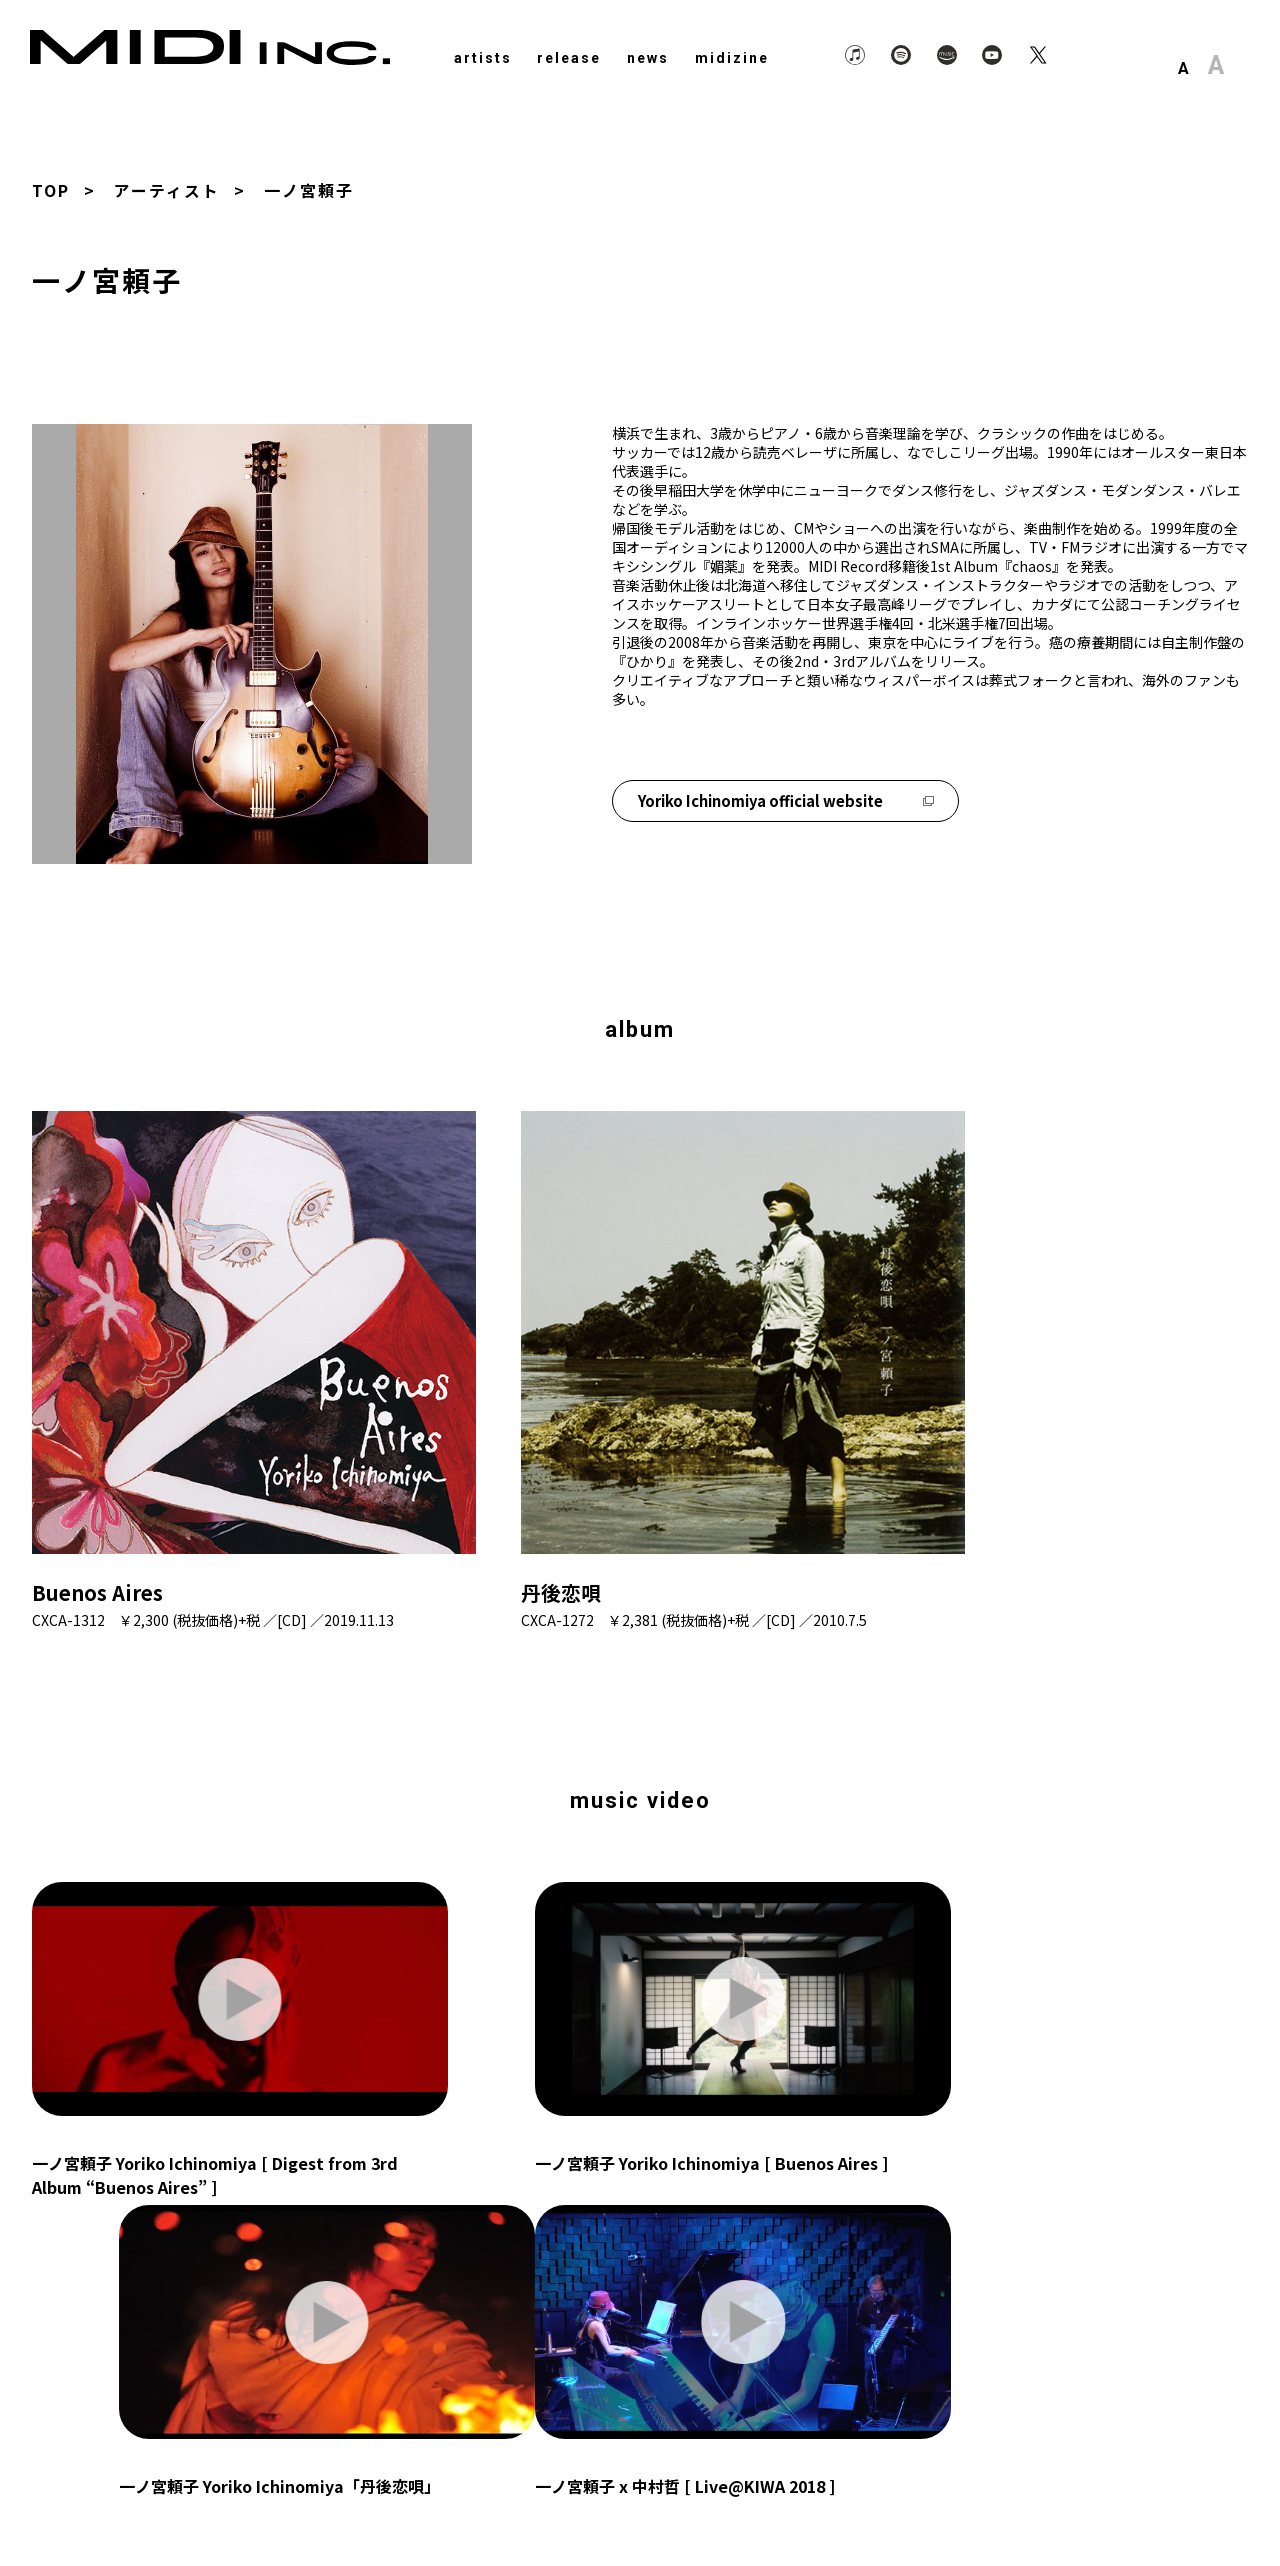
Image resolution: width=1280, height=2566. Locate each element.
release (569, 58)
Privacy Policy (976, 2499)
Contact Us (1183, 2499)
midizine (732, 58)
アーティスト (167, 190)
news (648, 58)
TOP (51, 190)
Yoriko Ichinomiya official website (787, 798)
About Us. (1084, 2499)
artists (483, 58)
